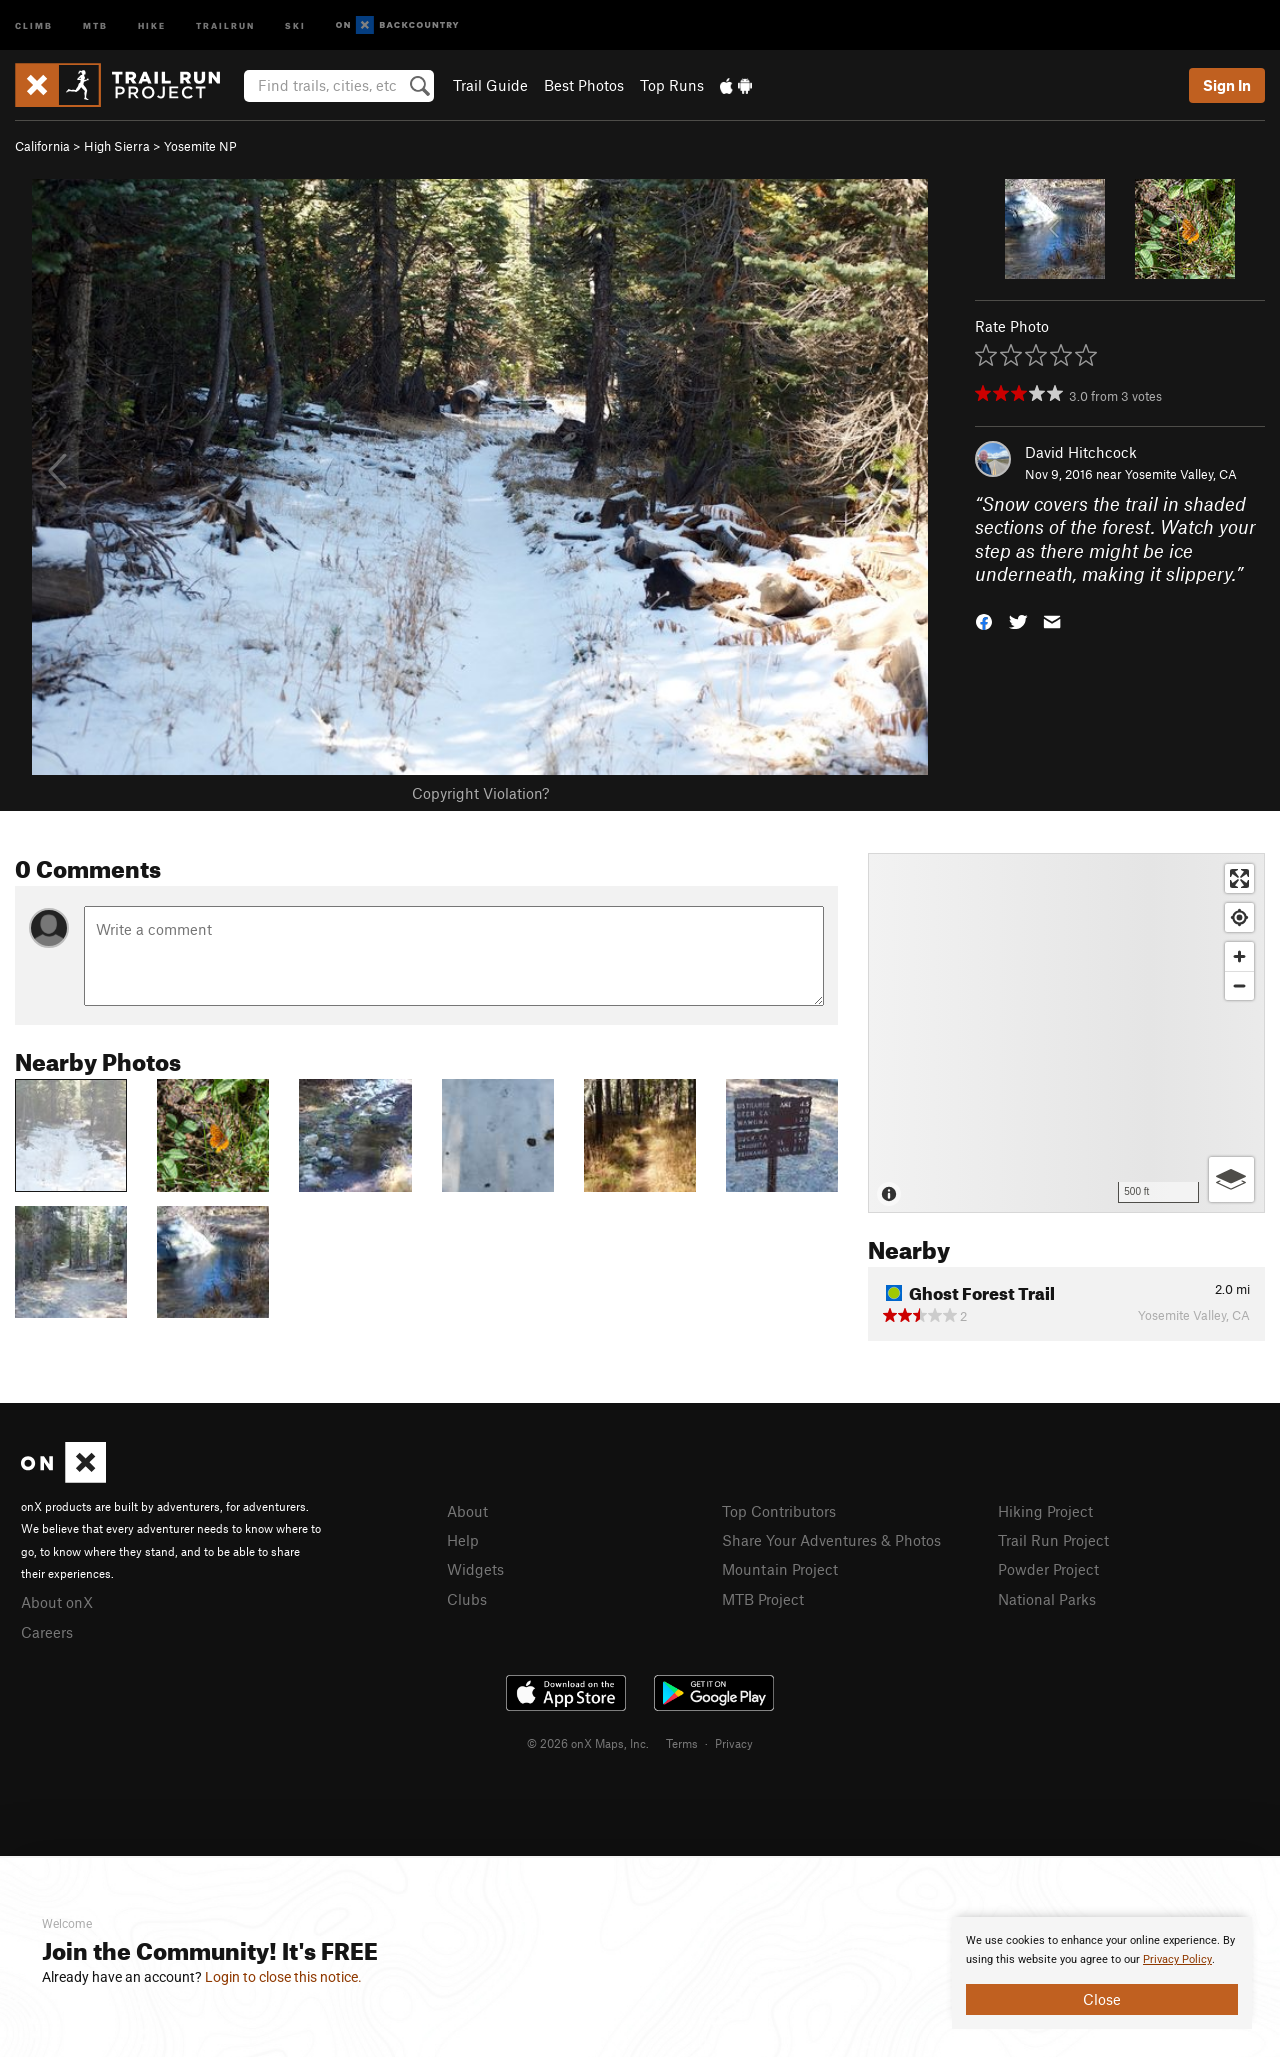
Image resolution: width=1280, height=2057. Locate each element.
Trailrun (225, 24)
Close (1102, 1999)
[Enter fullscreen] (1239, 878)
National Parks (1047, 1599)
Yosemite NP (200, 146)
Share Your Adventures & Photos (831, 1540)
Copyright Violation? (480, 793)
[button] (984, 620)
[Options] (1231, 1179)
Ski (295, 24)
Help (463, 1540)
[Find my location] (1239, 917)
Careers (47, 1632)
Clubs (467, 1599)
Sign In (1227, 85)
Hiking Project (1045, 1511)
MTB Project (763, 1599)
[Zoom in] (1239, 956)
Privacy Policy (1177, 1959)
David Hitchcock (1081, 452)
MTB (95, 24)
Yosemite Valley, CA (1181, 474)
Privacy (734, 1743)
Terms (682, 1743)
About (467, 1511)
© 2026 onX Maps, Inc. (588, 1743)
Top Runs (672, 85)
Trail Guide (490, 85)
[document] (1102, 1973)
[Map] (1066, 1033)
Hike (152, 24)
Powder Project (1048, 1569)
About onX (57, 1602)
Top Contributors (779, 1511)
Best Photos (584, 85)
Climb (34, 24)
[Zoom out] (1239, 985)
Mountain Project (780, 1569)
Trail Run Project (1053, 1540)
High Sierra (117, 146)
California (42, 146)
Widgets (475, 1569)
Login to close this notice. (283, 1977)
